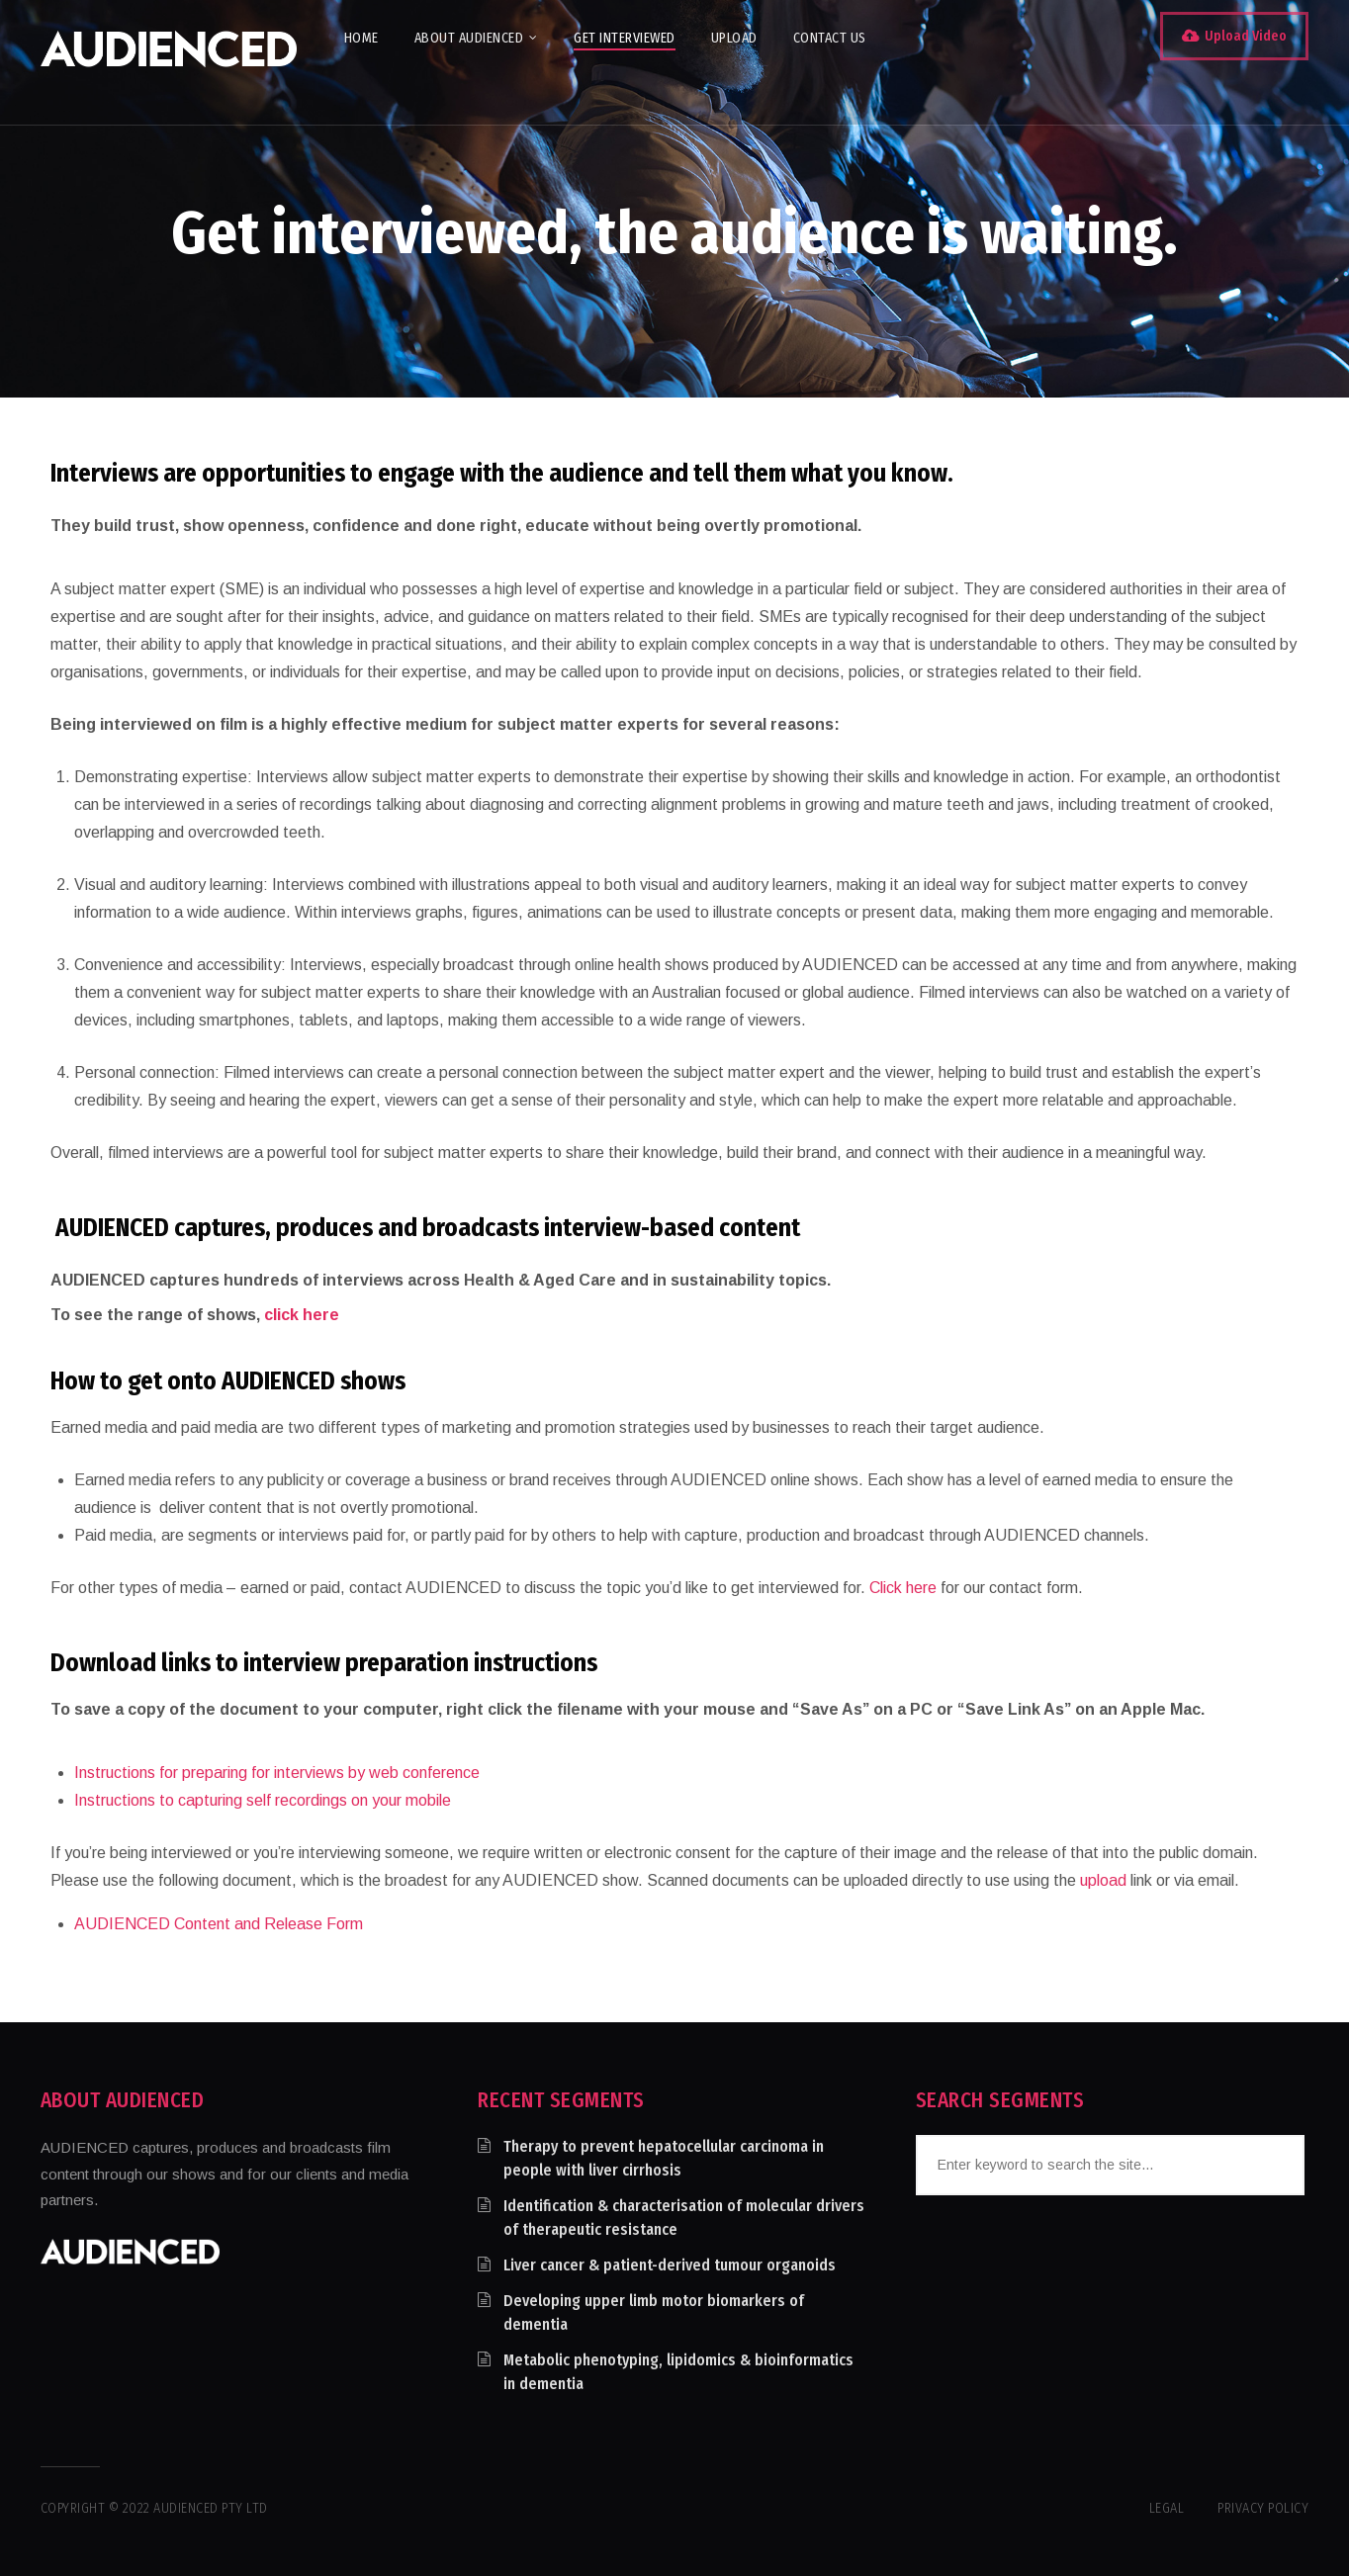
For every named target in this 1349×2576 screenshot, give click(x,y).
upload (1103, 1880)
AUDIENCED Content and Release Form (218, 1923)
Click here (903, 1587)
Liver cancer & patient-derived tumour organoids (669, 2265)
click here (301, 1314)
